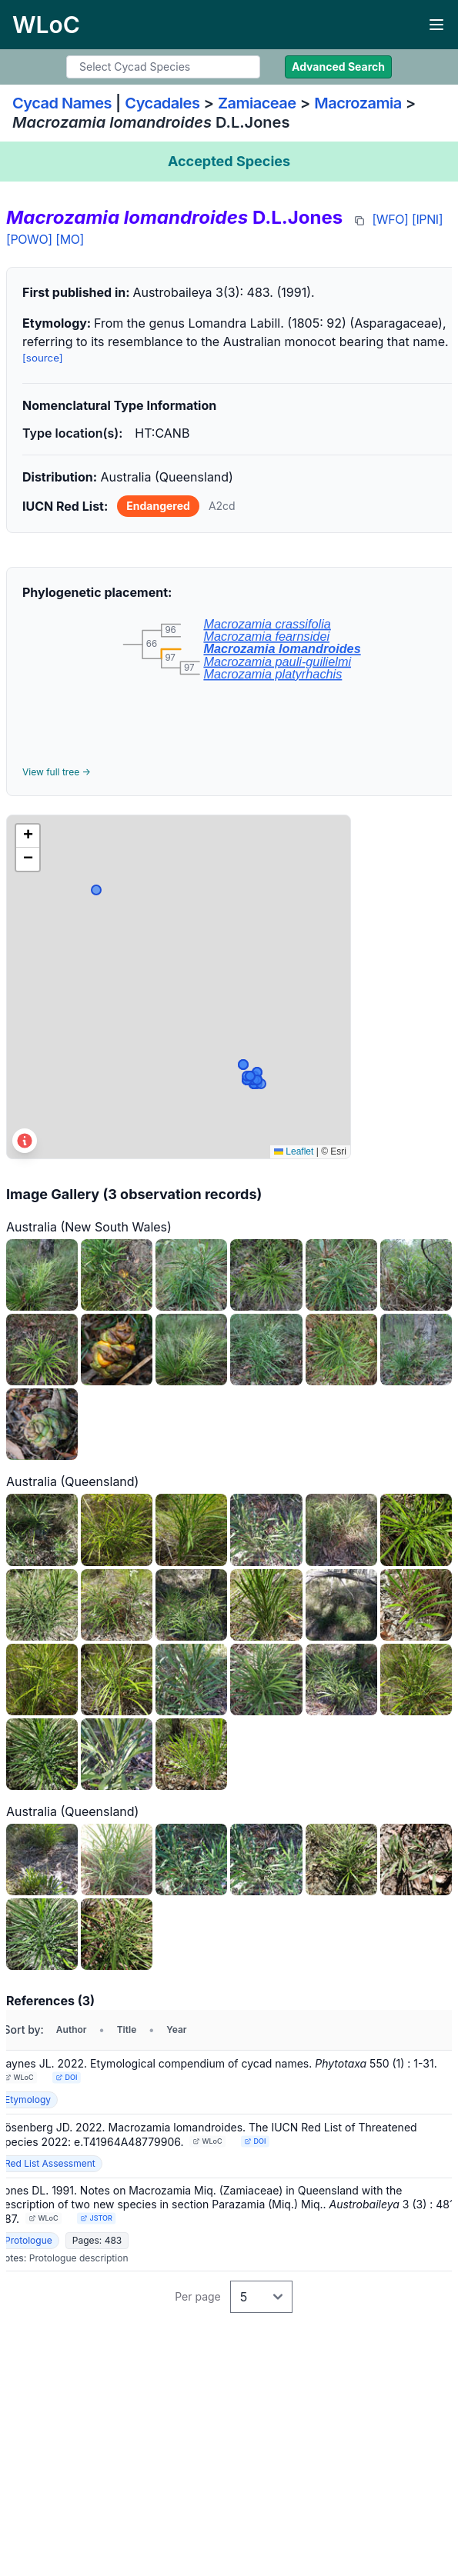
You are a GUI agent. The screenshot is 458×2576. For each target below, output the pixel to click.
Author (71, 2029)
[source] (42, 358)
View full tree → (56, 772)
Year (176, 2029)
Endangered (158, 505)
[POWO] (29, 239)
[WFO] (390, 219)
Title (127, 2029)
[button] (27, 836)
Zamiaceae (257, 103)
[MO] (69, 239)
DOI (66, 2077)
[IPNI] (427, 219)
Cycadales (162, 103)
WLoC (19, 2077)
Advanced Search (338, 66)
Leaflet (293, 1151)
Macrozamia (357, 103)
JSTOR (96, 2218)
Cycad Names (62, 103)
